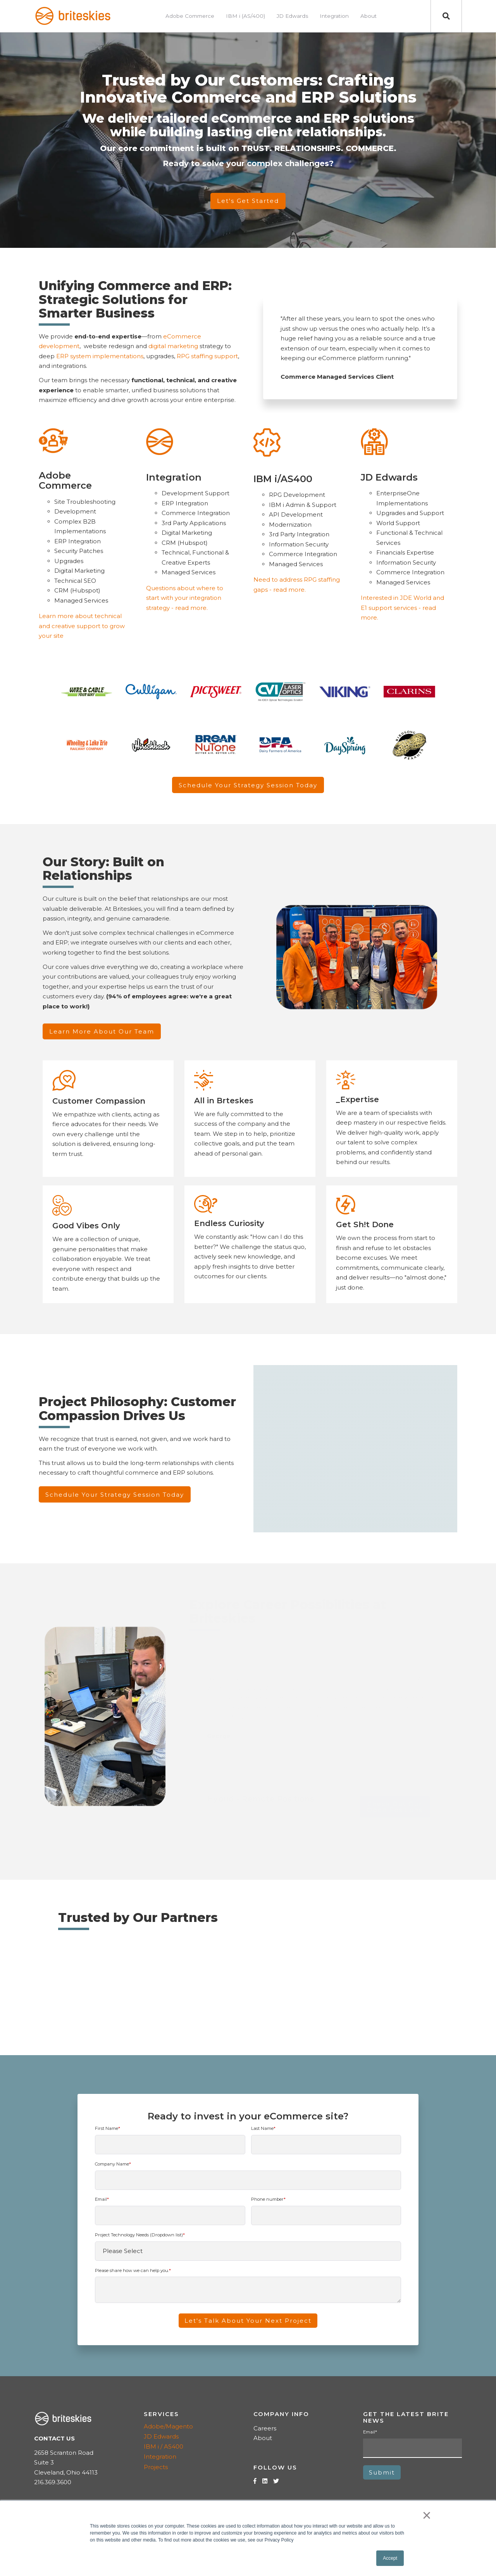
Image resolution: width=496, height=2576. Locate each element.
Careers (264, 2428)
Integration (160, 2456)
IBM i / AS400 (163, 2446)
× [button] (426, 2515)
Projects (156, 2467)
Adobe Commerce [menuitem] (189, 16)
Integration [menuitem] (334, 16)
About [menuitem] (368, 16)
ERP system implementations (99, 356)
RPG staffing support (207, 356)
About (262, 2438)
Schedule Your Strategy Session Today (248, 785)
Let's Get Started (248, 200)
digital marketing (173, 346)
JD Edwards (161, 2436)
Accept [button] (390, 2558)
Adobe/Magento (168, 2426)
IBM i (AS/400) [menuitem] (245, 16)
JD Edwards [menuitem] (292, 16)
